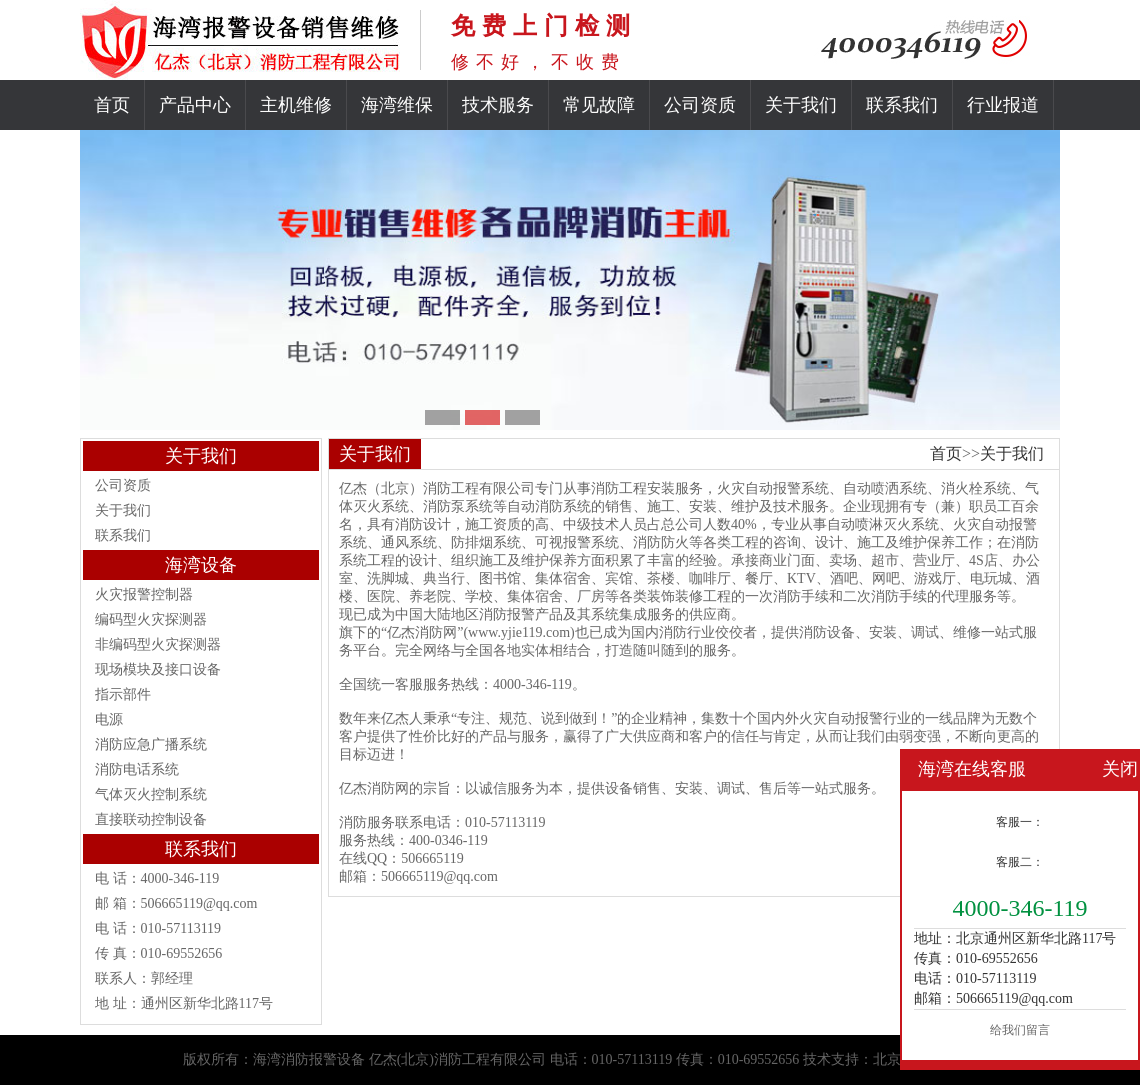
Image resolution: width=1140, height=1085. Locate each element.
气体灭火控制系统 (151, 794)
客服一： (1020, 822)
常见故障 (599, 105)
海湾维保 (397, 105)
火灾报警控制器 (144, 594)
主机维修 (296, 105)
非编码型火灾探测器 (158, 644)
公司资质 (700, 105)
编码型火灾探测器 (151, 619)
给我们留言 (1020, 1030)
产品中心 (195, 105)
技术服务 (498, 105)
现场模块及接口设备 (158, 669)
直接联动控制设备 (151, 819)
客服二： (1020, 862)
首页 (112, 105)
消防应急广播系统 (151, 744)
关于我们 (801, 105)
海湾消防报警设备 (309, 1059)
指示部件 (123, 694)
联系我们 (902, 105)
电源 (109, 719)
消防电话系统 (137, 769)
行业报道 (1003, 105)
